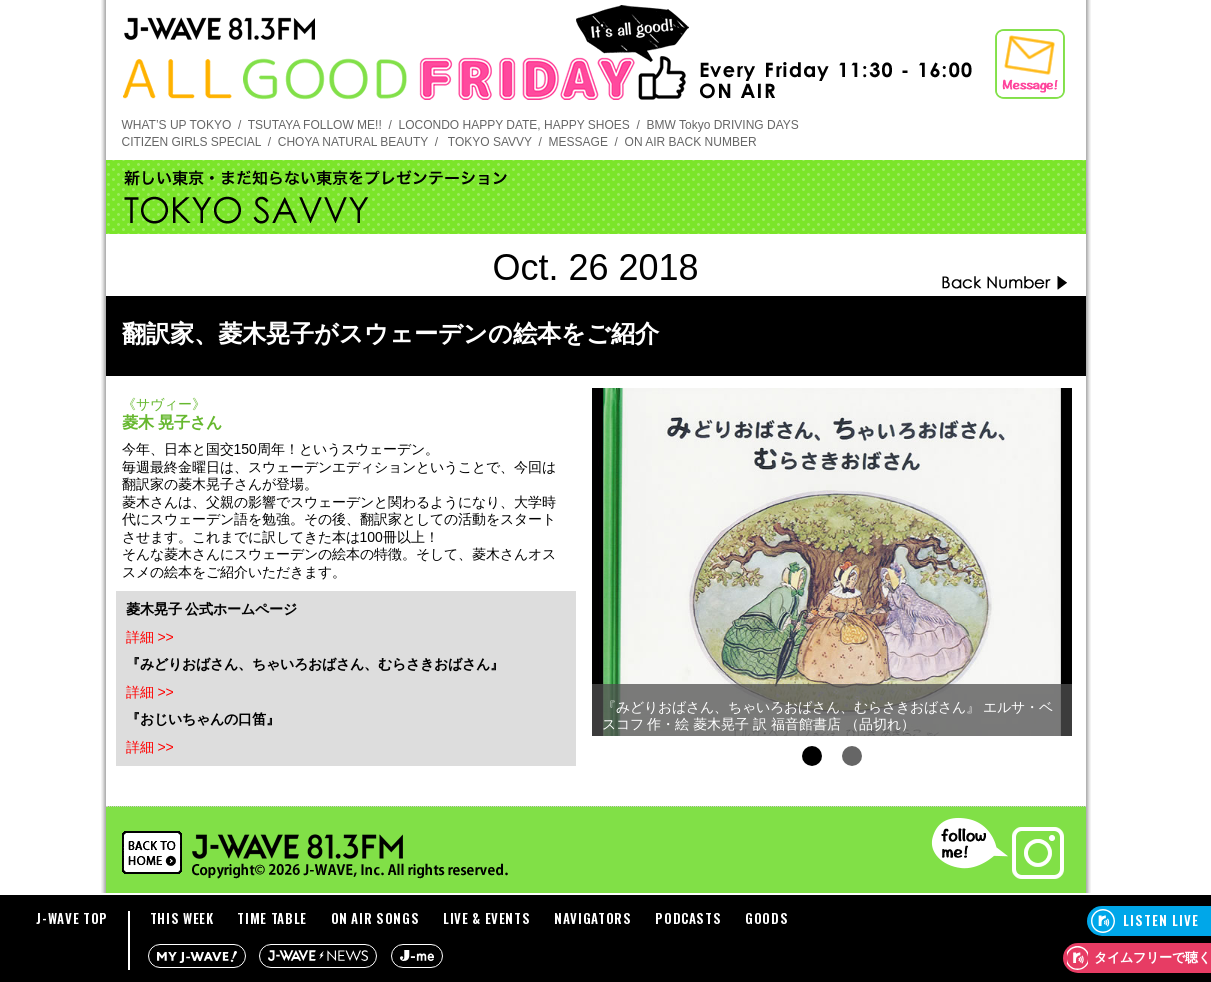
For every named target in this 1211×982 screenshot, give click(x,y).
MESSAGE (578, 142)
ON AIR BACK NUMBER (691, 142)
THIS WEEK (182, 918)
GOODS (766, 918)
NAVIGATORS (593, 918)
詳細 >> (150, 637)
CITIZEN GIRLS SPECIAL (192, 142)
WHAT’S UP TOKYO (177, 125)
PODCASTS (688, 918)
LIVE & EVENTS (486, 918)
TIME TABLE (272, 918)
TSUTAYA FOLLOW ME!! (315, 125)
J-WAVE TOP (72, 918)
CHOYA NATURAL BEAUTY (353, 142)
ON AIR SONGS (375, 918)
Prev (618, 556)
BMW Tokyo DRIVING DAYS (723, 125)
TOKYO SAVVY (490, 142)
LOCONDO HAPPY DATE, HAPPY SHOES (513, 125)
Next (1046, 556)
